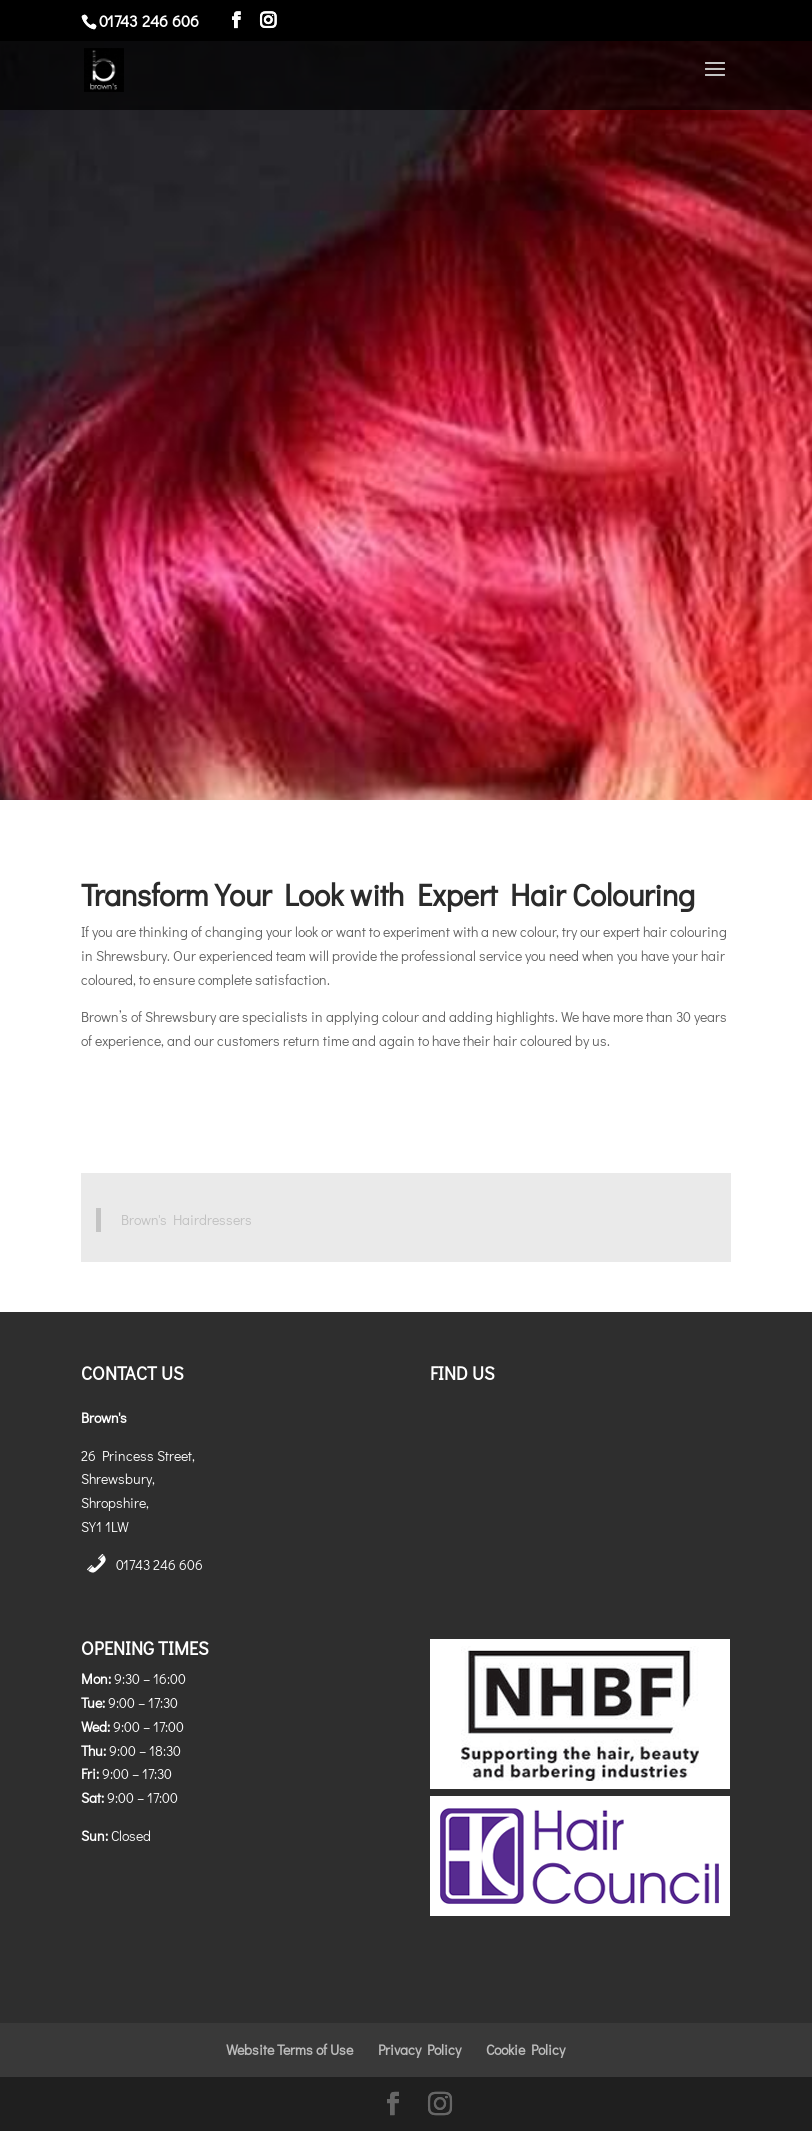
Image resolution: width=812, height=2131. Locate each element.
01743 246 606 (159, 1564)
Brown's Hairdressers (186, 1219)
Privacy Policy (419, 2049)
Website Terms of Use (289, 2049)
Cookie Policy (525, 2049)
